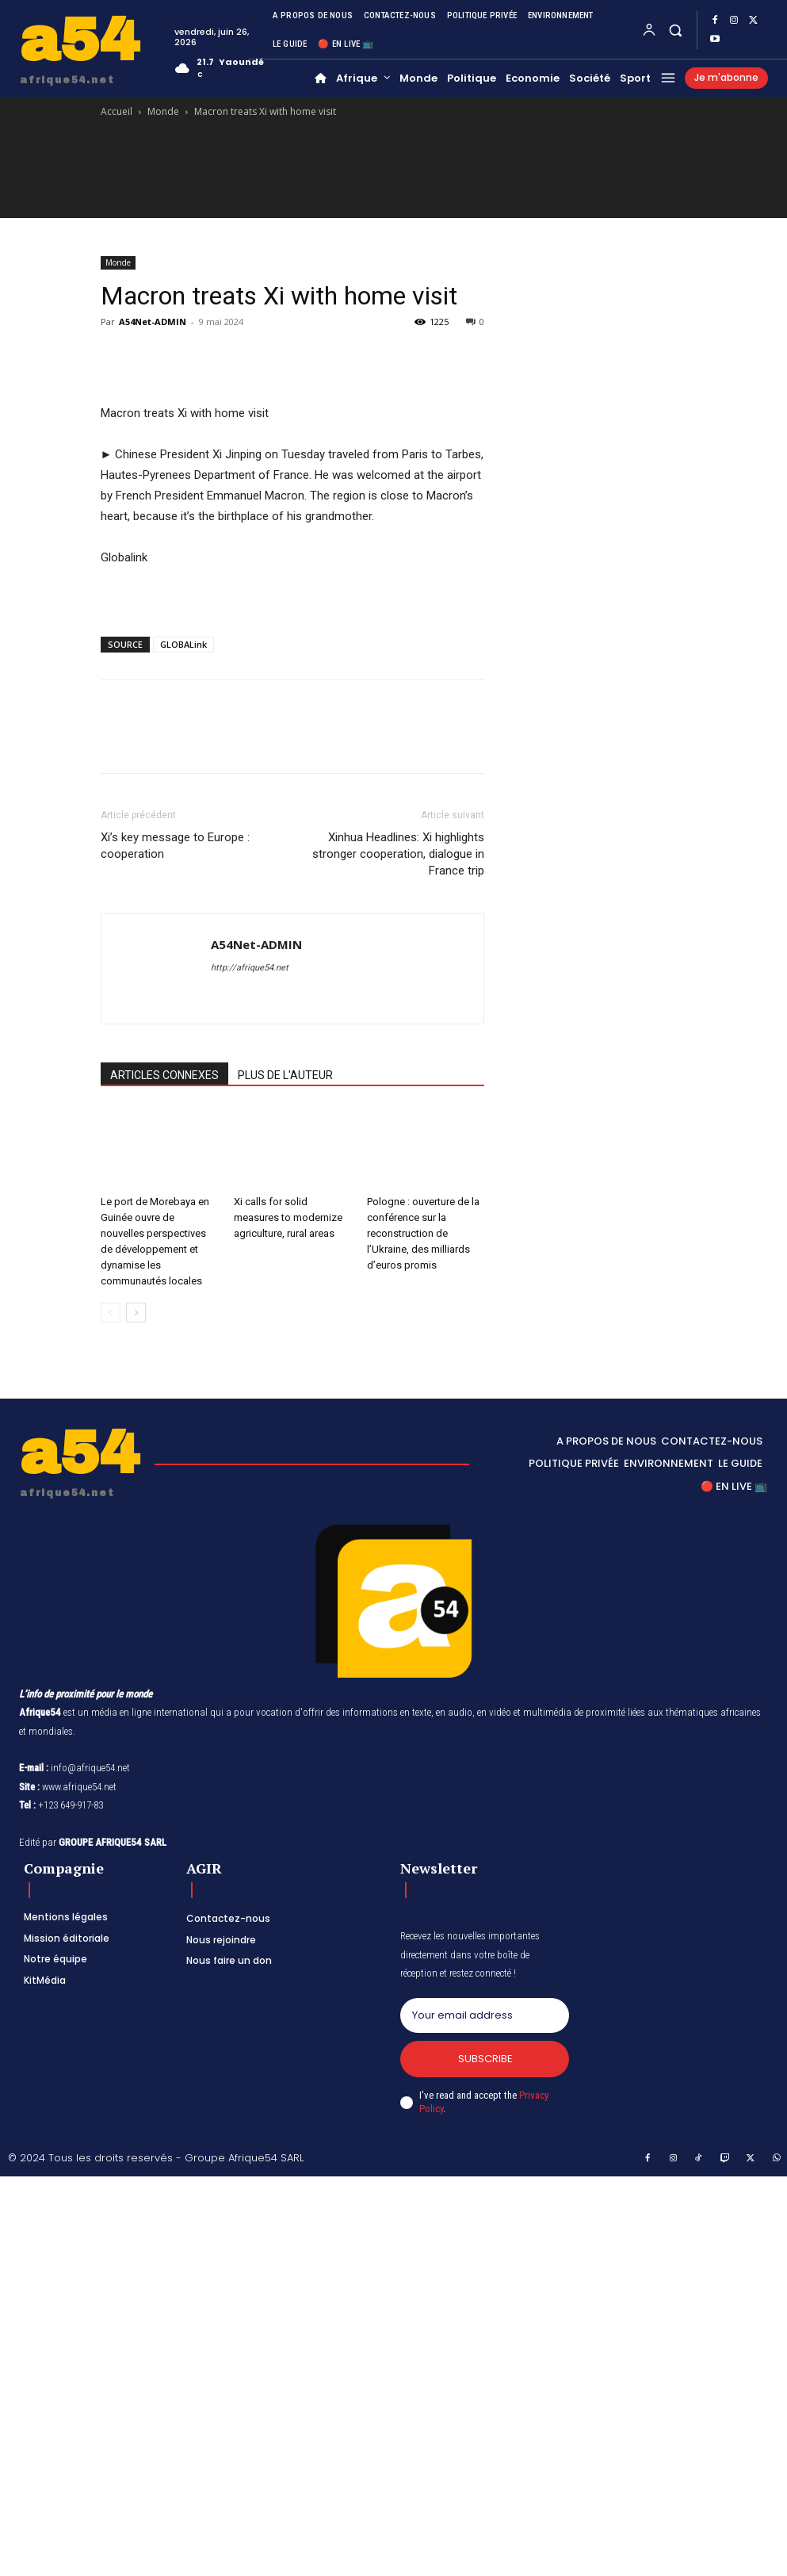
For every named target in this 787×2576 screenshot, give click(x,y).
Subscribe (484, 2058)
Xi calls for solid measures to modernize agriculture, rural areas (288, 1217)
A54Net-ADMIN (152, 321)
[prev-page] (110, 1312)
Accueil (116, 111)
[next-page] (136, 1312)
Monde (163, 111)
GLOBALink (183, 644)
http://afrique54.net (249, 968)
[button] (675, 30)
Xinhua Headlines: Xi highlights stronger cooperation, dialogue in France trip (398, 854)
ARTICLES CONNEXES (164, 1075)
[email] (484, 2015)
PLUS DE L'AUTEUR (285, 1075)
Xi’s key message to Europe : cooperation (175, 845)
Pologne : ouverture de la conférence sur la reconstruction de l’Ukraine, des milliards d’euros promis (423, 1233)
